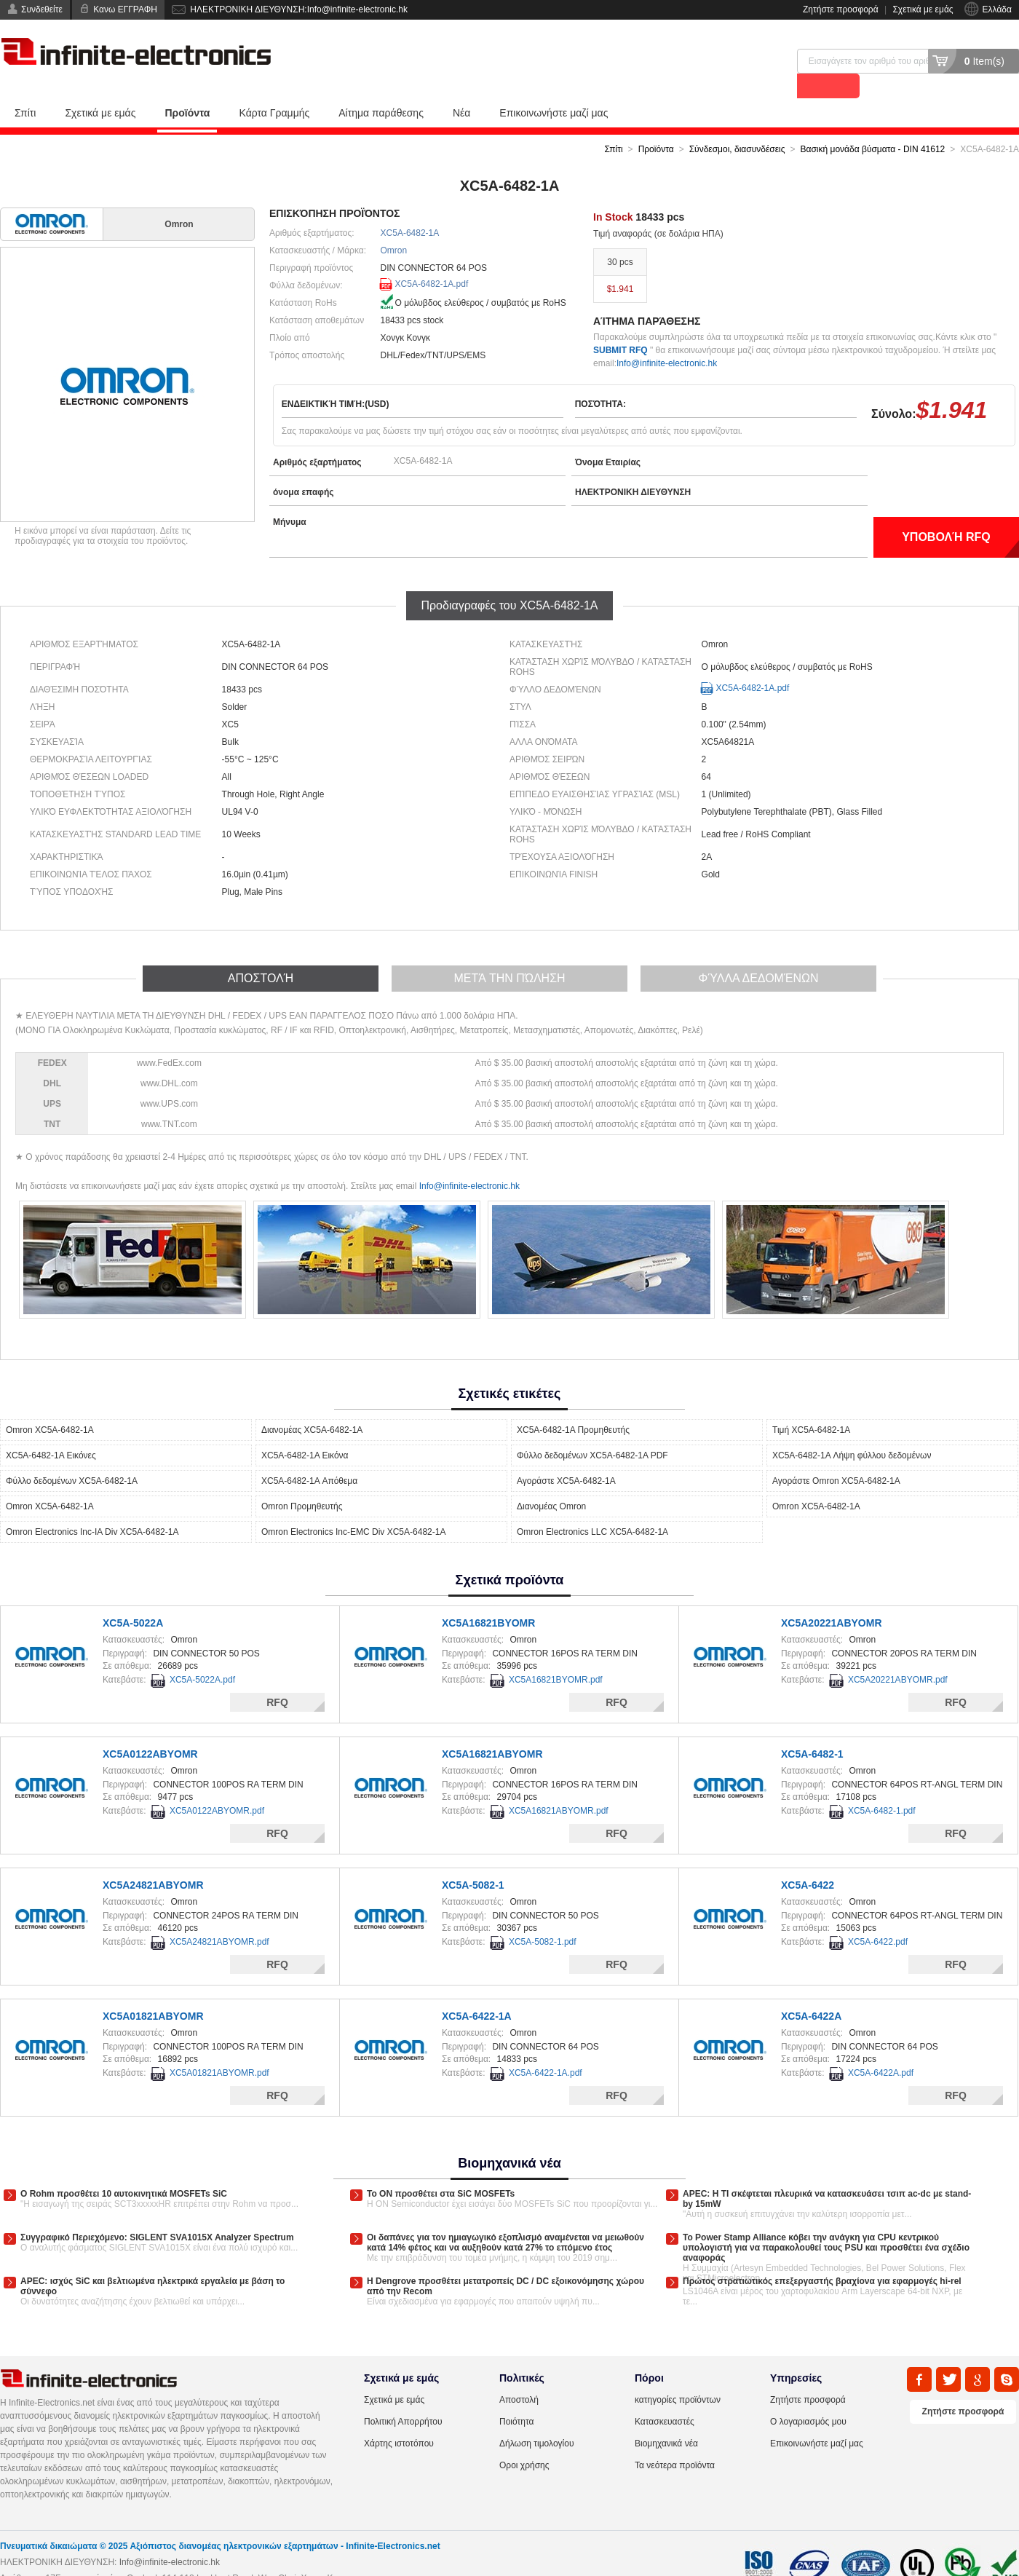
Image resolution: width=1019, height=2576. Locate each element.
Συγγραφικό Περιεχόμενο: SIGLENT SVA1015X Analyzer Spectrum (157, 2213)
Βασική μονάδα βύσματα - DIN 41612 (873, 124)
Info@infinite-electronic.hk (666, 338)
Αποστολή (519, 2375)
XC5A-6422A (811, 1991)
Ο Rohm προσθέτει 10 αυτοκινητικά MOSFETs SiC (123, 2169)
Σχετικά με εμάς (922, 9)
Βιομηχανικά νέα (666, 2419)
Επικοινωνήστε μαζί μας (553, 88)
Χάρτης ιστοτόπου (399, 2419)
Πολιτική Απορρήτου (403, 2397)
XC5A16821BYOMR (488, 1598)
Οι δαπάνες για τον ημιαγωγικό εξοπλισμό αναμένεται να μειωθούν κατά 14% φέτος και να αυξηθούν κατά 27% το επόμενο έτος (505, 2218)
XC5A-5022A (133, 1598)
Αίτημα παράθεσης (381, 88)
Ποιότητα (516, 2397)
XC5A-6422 (807, 1860)
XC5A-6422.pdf (878, 1917)
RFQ (277, 1677)
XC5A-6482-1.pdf (882, 1786)
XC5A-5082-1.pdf (542, 1917)
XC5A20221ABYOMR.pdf (898, 1655)
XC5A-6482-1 (812, 1729)
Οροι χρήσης (524, 2440)
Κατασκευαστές (664, 2397)
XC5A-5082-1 (473, 1860)
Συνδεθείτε (42, 9)
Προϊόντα (187, 88)
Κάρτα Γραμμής (274, 88)
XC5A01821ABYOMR (153, 1991)
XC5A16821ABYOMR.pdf (558, 1786)
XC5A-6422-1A (477, 1991)
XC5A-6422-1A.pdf (545, 2048)
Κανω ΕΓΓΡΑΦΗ (125, 9)
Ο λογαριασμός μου (808, 2397)
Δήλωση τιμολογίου (536, 2419)
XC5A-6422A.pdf (880, 2048)
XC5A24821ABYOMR (153, 1860)
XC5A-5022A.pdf (202, 1655)
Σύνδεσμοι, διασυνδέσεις (737, 124)
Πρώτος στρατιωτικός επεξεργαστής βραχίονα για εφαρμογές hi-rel (822, 2256)
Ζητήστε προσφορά (841, 9)
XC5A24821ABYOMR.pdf (219, 1917)
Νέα (461, 88)
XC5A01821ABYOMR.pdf (219, 2048)
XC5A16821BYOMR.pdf (556, 1655)
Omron (394, 226)
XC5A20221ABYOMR (831, 1598)
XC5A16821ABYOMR (492, 1729)
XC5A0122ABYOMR (150, 1729)
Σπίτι (25, 88)
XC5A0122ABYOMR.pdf (217, 1786)
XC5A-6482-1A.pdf (432, 259)
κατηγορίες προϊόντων (678, 2375)
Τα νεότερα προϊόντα (675, 2440)
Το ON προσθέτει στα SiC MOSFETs (441, 2169)
